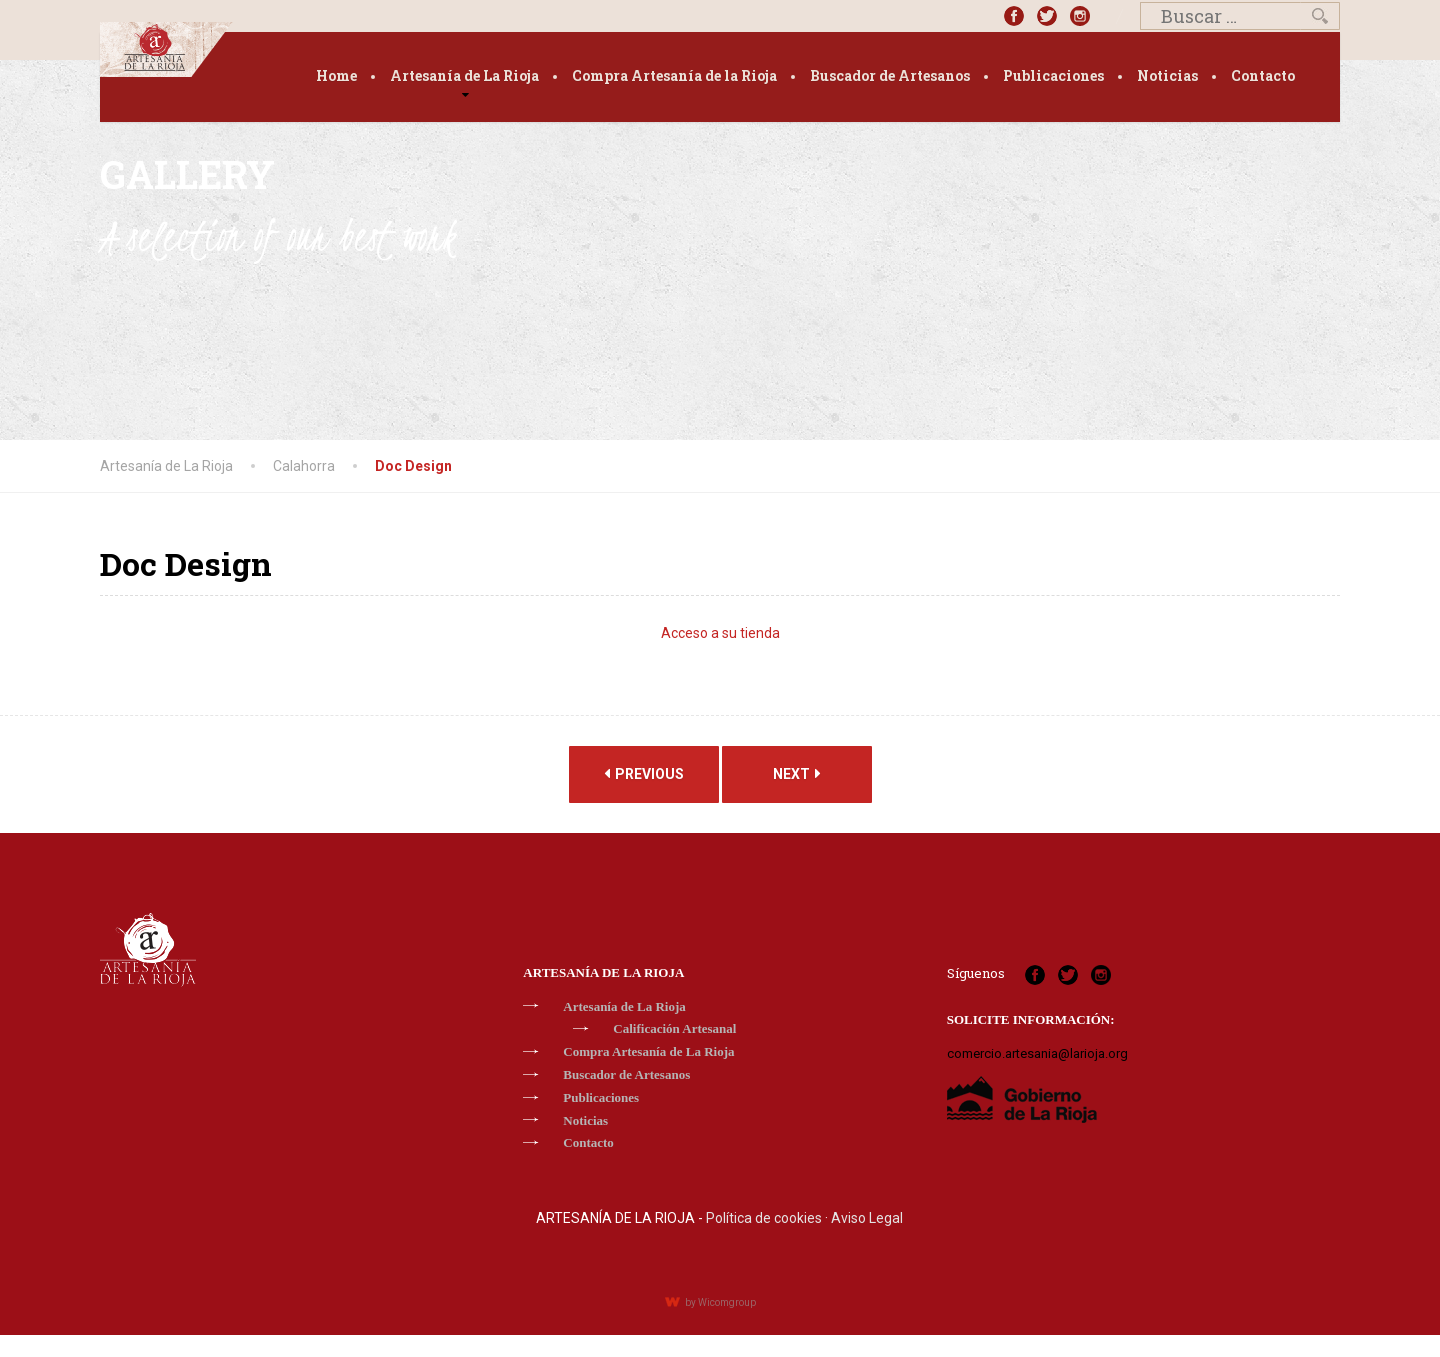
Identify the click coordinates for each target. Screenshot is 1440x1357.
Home (336, 75)
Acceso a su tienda (720, 633)
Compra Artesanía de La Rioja (648, 1051)
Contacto (1263, 75)
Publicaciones (1053, 75)
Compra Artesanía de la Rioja (674, 75)
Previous (644, 773)
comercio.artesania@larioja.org (1037, 1053)
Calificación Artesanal (674, 1028)
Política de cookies (764, 1218)
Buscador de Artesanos (890, 75)
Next (797, 773)
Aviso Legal (867, 1218)
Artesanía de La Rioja (464, 75)
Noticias (1167, 75)
